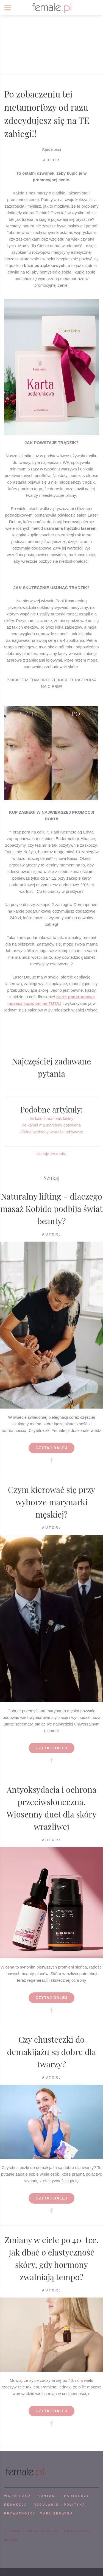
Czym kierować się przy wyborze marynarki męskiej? (51, 1502)
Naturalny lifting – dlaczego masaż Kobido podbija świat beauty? (51, 1208)
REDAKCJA (15, 2504)
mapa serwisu (56, 2513)
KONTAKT (48, 2495)
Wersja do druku (51, 1154)
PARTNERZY (76, 2495)
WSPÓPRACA (17, 2495)
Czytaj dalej (51, 1448)
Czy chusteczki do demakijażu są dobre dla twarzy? (51, 2052)
